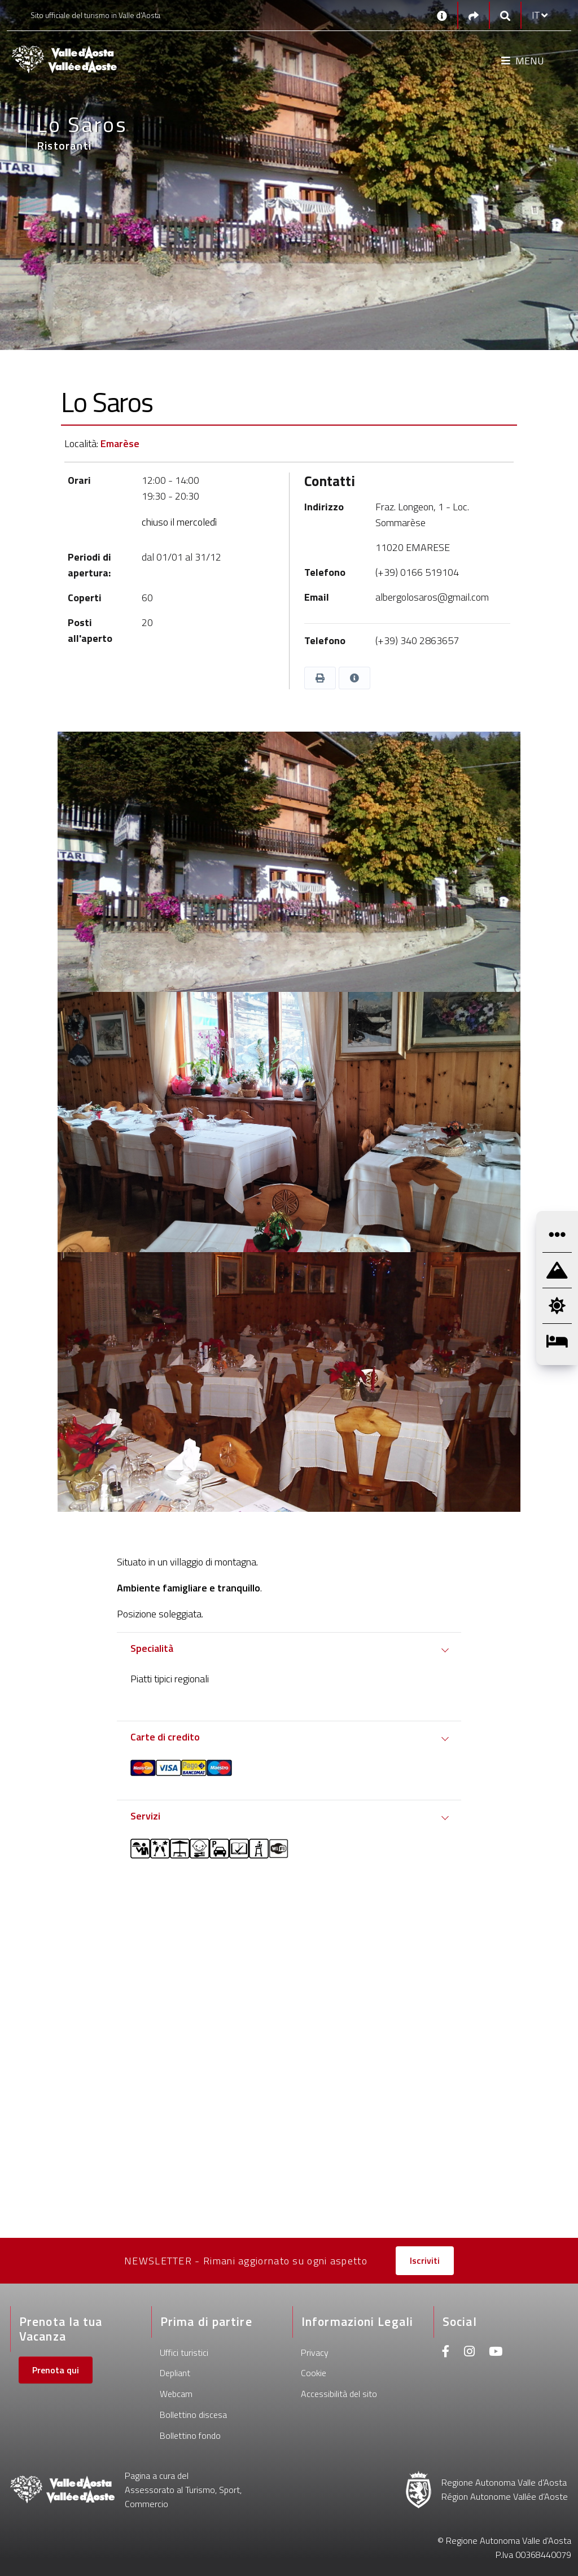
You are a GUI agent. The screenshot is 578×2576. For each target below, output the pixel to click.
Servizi (145, 1815)
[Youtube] (495, 2352)
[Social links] (473, 15)
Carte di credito (165, 1736)
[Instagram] (469, 2352)
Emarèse (119, 443)
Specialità (151, 1648)
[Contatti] (442, 15)
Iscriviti (425, 2260)
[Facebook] (446, 2352)
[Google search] (505, 15)
